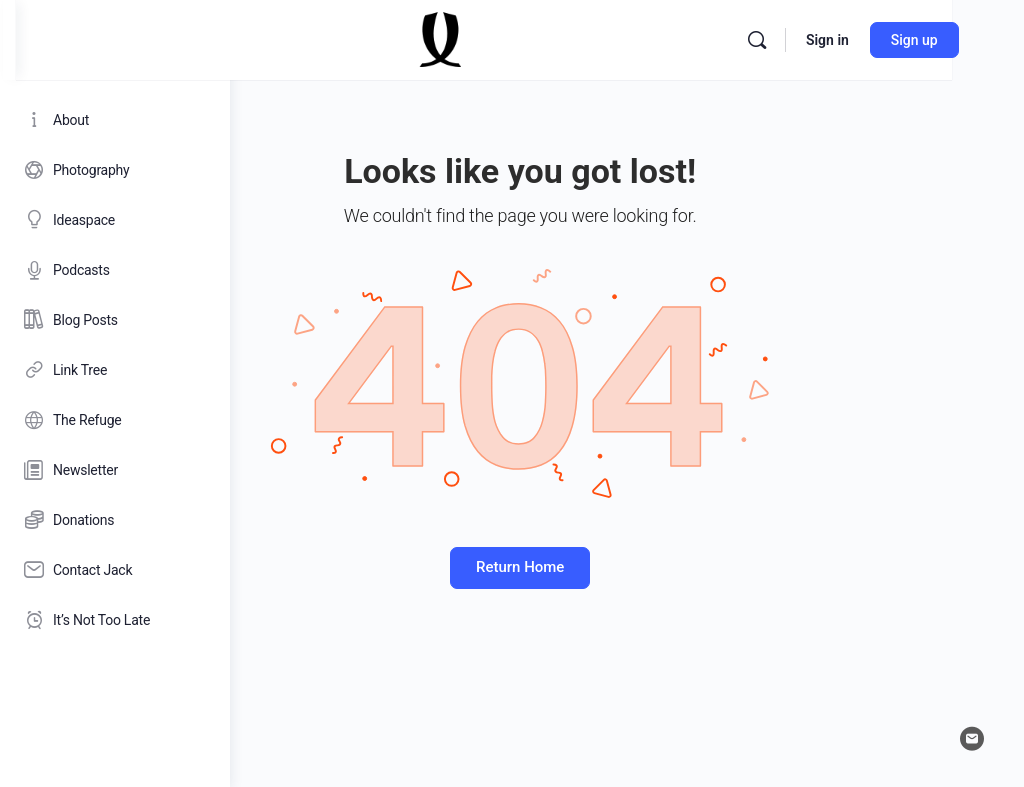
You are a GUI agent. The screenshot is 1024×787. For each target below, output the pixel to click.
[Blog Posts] (115, 320)
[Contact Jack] (115, 570)
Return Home (627, 567)
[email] (972, 739)
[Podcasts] (115, 270)
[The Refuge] (115, 420)
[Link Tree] (115, 370)
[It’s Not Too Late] (115, 620)
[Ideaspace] (115, 220)
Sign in (984, 40)
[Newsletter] (115, 470)
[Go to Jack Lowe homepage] (655, 38)
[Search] (914, 40)
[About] (115, 120)
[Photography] (115, 170)
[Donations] (115, 520)
